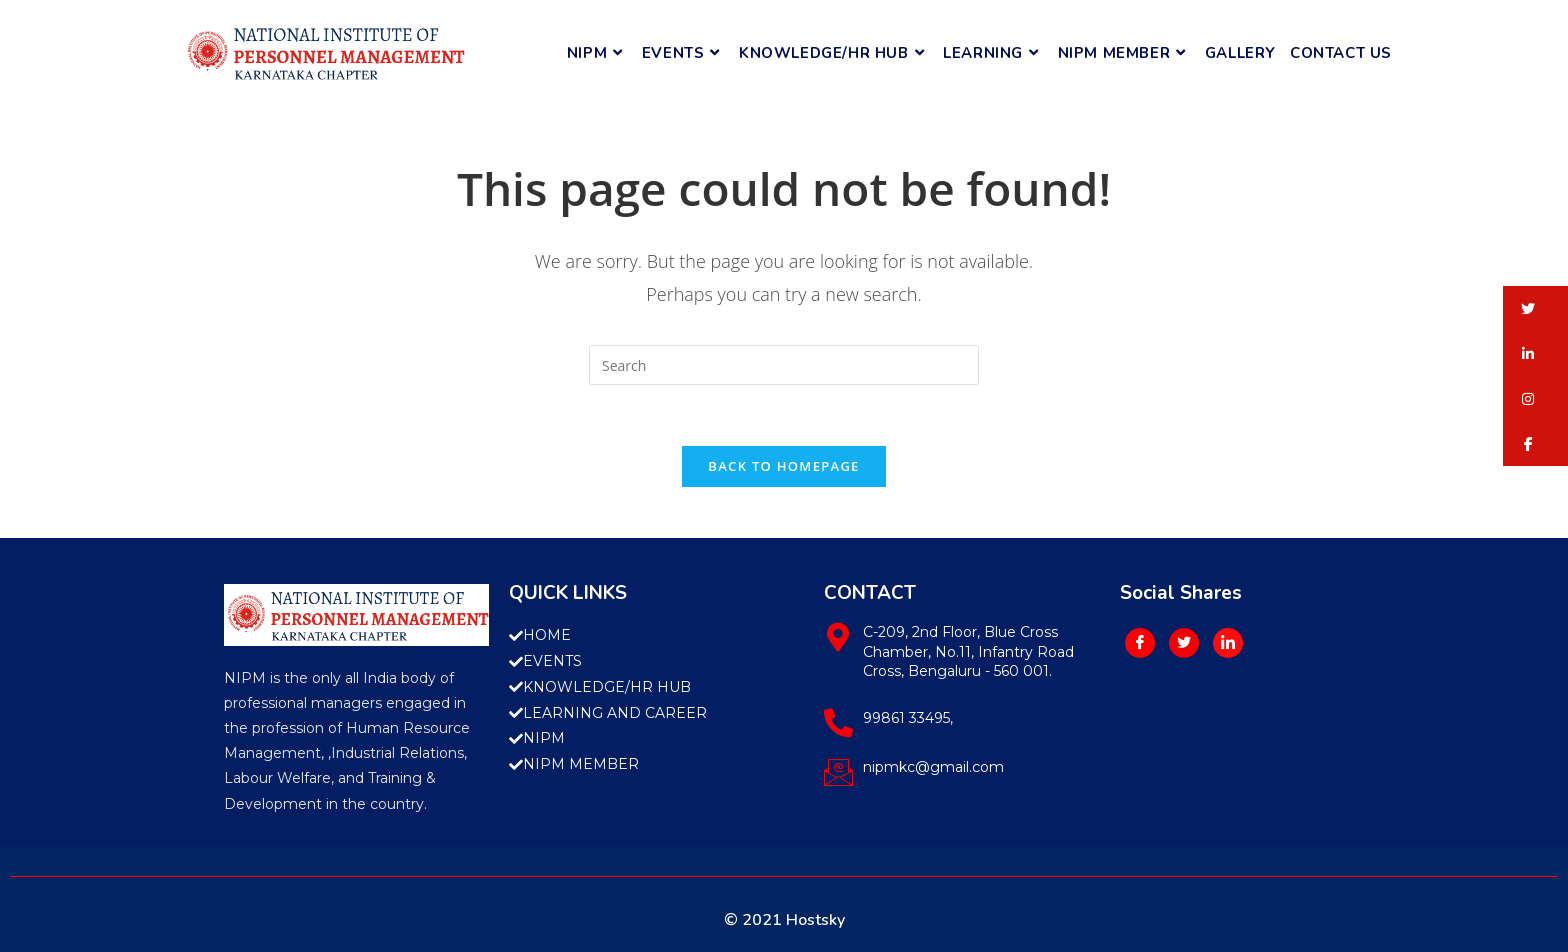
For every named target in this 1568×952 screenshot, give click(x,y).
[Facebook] (1140, 643)
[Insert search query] (784, 365)
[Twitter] (1184, 643)
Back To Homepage (783, 466)
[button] (1535, 308)
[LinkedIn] (1228, 643)
